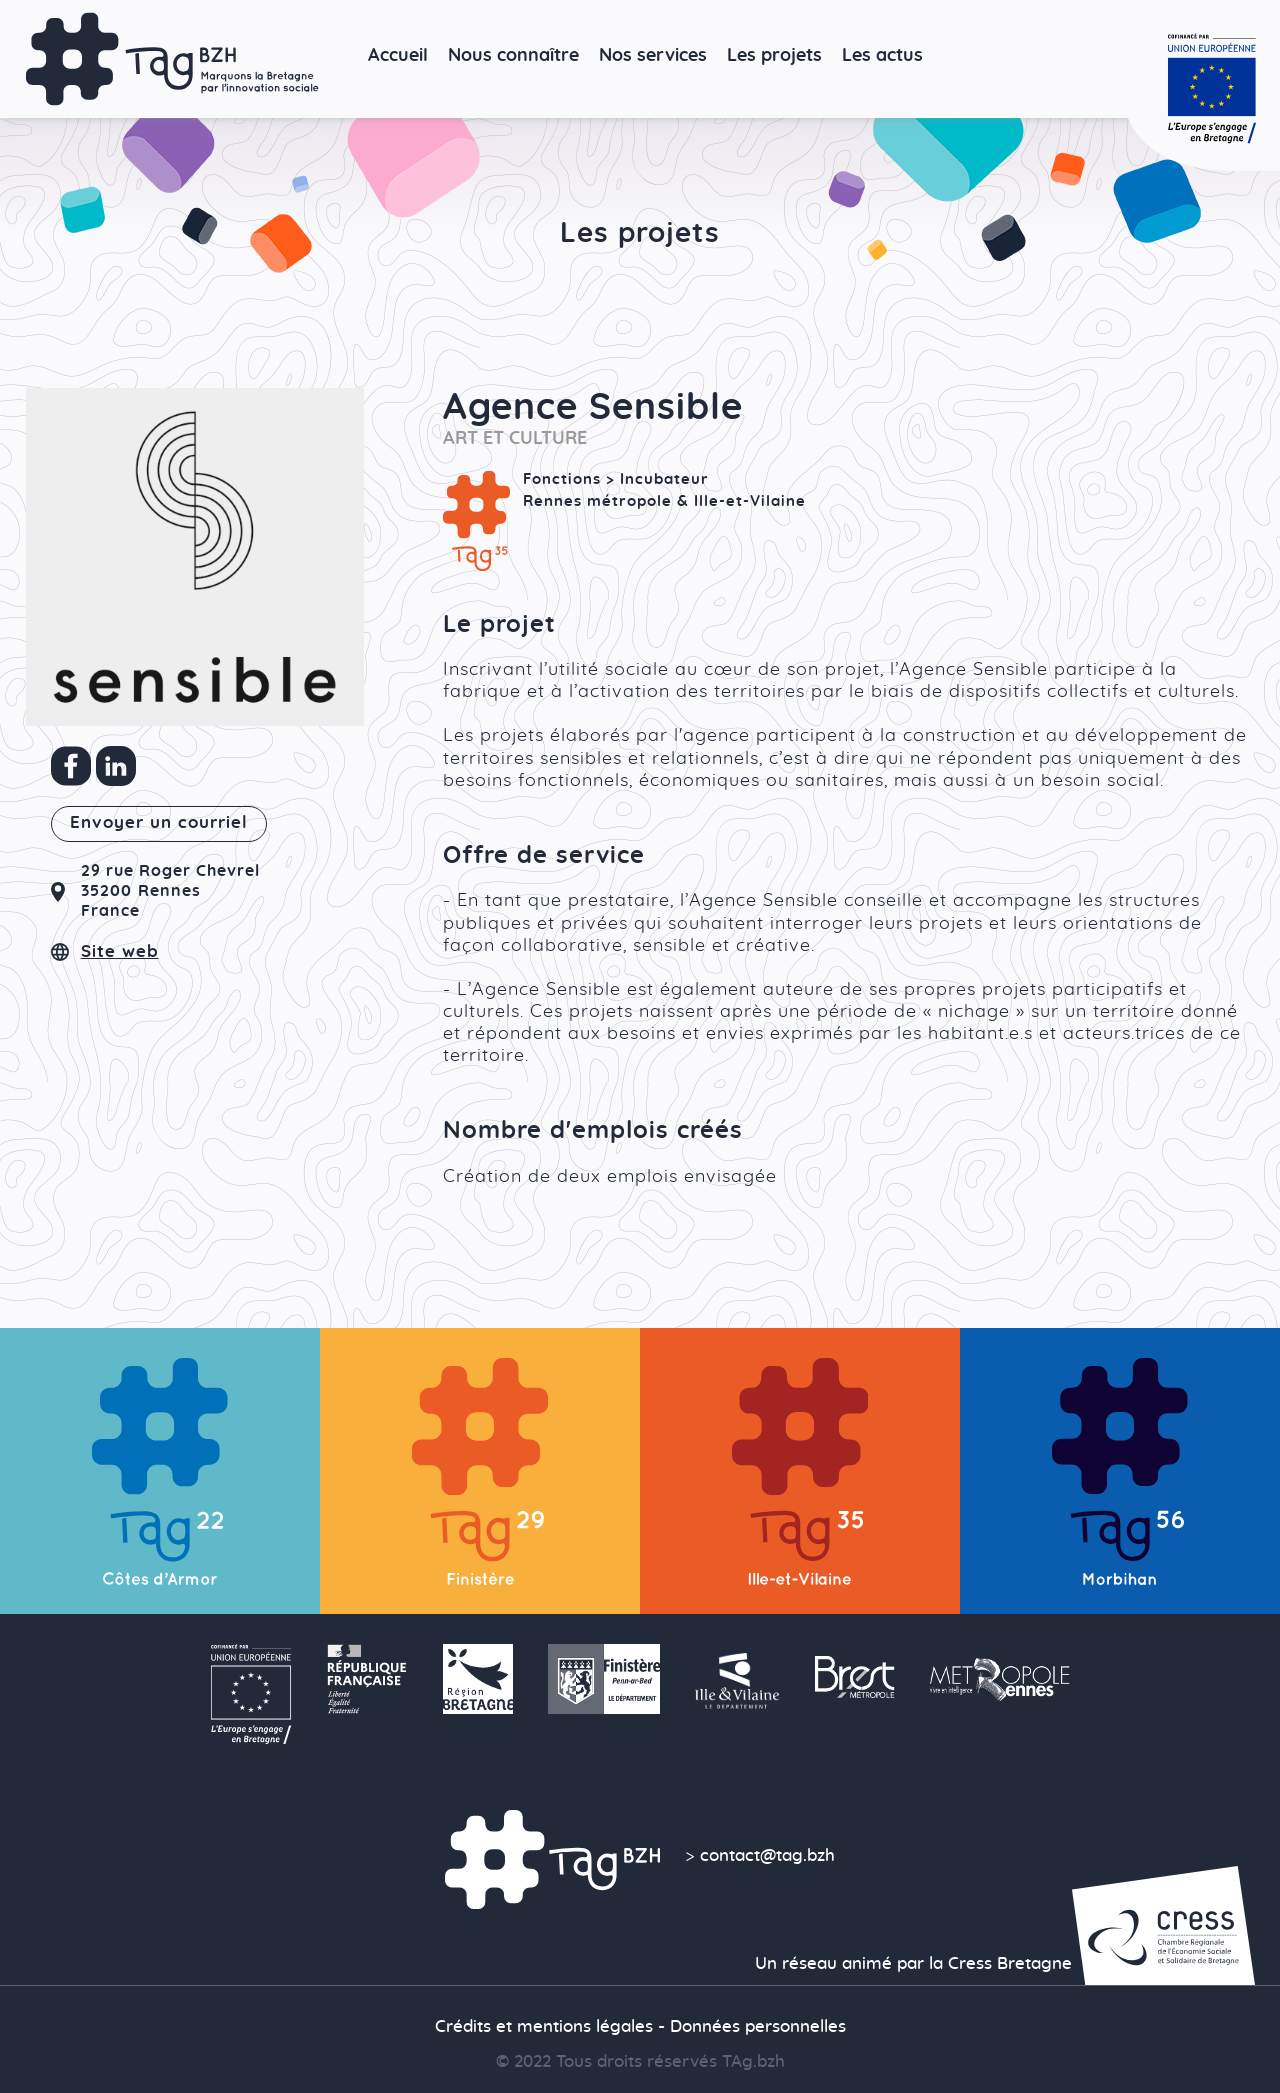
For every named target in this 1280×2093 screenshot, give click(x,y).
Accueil (398, 55)
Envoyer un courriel (159, 823)
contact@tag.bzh (767, 1856)
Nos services (653, 55)
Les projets (774, 55)
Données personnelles (758, 2027)
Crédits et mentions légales (544, 2027)
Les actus (882, 55)
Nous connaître (513, 55)
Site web (120, 952)
